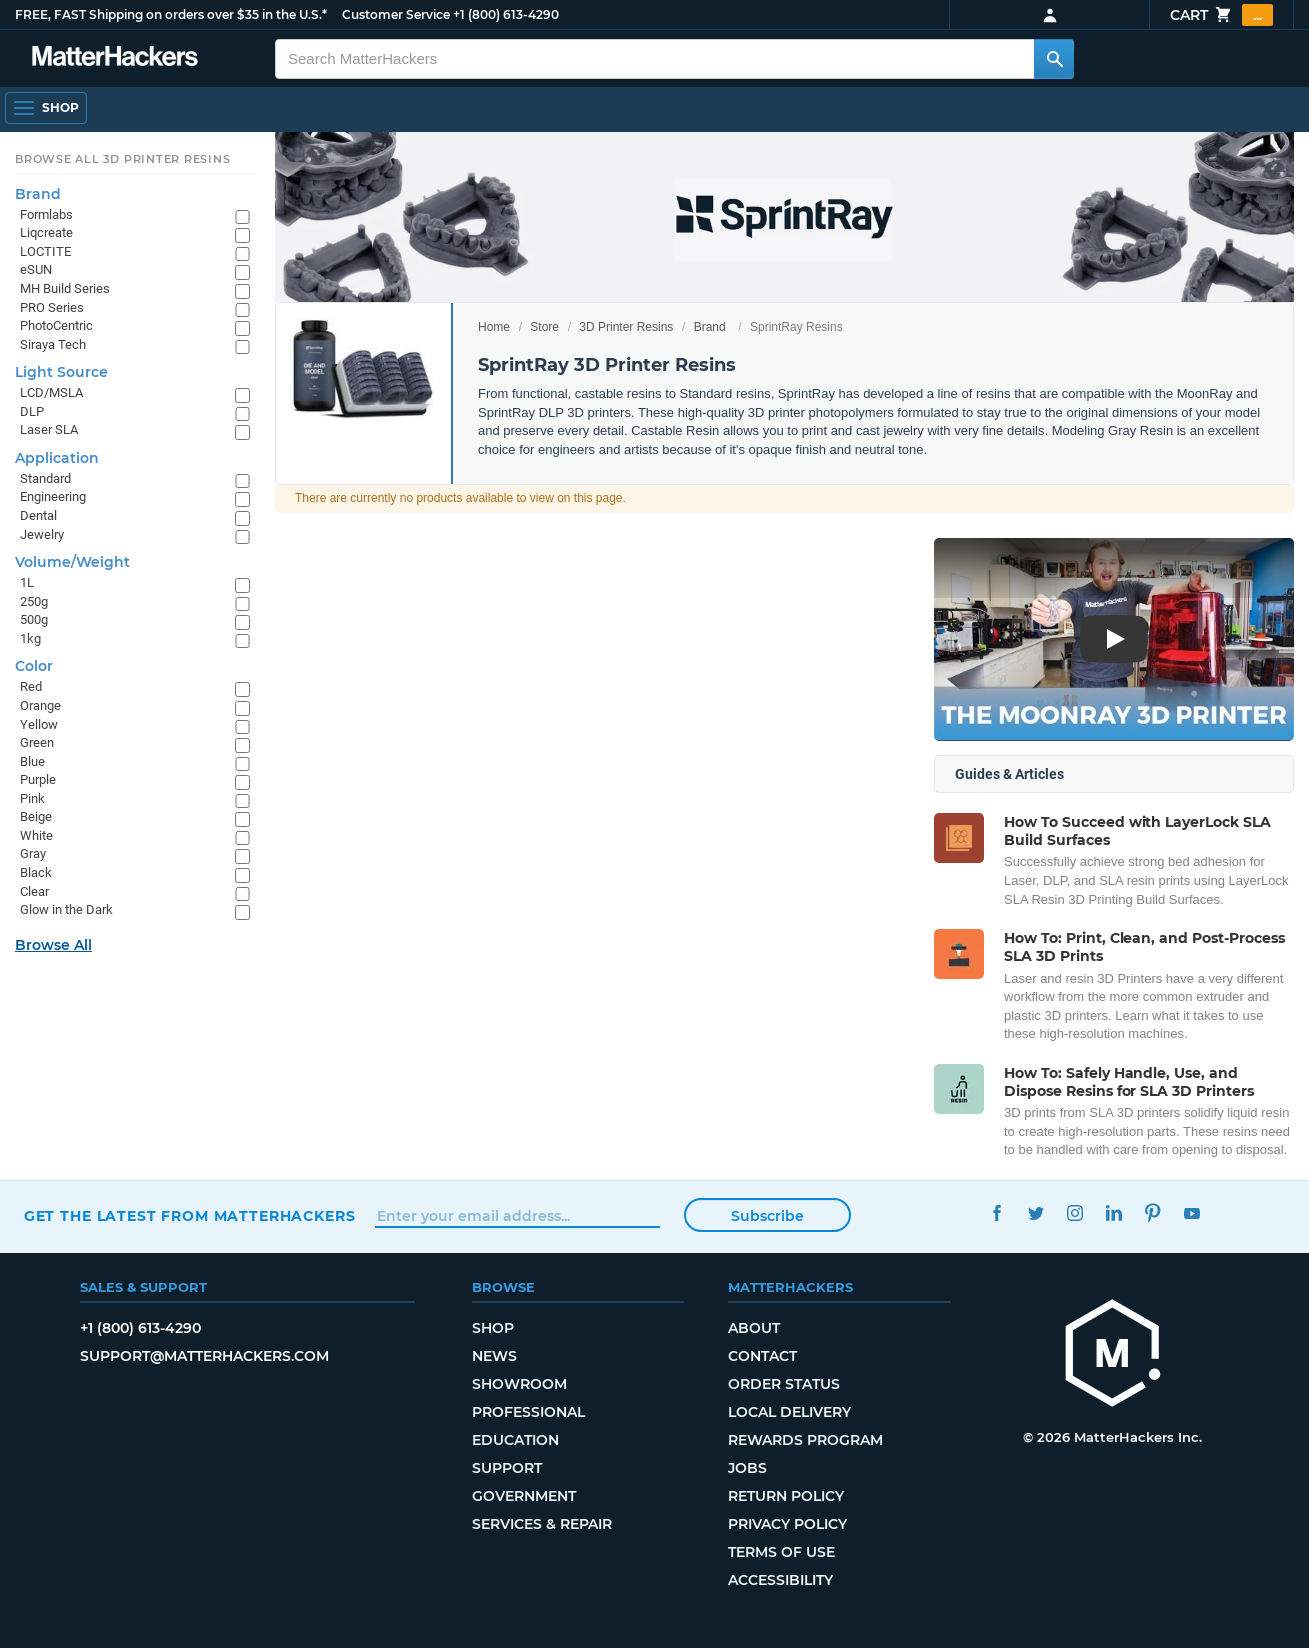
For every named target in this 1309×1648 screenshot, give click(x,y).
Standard (45, 478)
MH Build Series (65, 288)
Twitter (1035, 1213)
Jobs (747, 1468)
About (754, 1328)
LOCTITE (45, 251)
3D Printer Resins (626, 327)
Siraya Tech (53, 344)
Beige (36, 816)
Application (57, 458)
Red (31, 686)
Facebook (996, 1213)
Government (524, 1496)
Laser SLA (49, 429)
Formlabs (46, 214)
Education (515, 1440)
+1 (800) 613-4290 (506, 14)
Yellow (39, 724)
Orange (40, 705)
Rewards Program (805, 1440)
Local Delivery (789, 1412)
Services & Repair (542, 1524)
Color (34, 666)
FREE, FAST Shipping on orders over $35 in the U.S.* (171, 14)
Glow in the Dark (66, 909)
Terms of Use (781, 1552)
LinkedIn (1113, 1213)
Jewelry (42, 534)
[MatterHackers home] (1113, 1355)
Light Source (61, 372)
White (36, 835)
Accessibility (780, 1580)
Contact (762, 1356)
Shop (493, 1328)
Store (544, 327)
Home (494, 327)
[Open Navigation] (46, 108)
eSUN (36, 269)
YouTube (1191, 1213)
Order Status (784, 1384)
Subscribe (767, 1216)
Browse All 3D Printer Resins (123, 159)
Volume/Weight (72, 562)
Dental (38, 515)
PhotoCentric (56, 325)
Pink (32, 798)
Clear (34, 891)
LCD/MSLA (51, 392)
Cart (1221, 15)
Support (507, 1468)
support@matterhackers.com (204, 1356)
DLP (32, 411)
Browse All (53, 945)
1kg (30, 638)
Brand (710, 327)
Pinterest (1152, 1213)
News (494, 1356)
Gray (33, 853)
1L (27, 582)
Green (37, 742)
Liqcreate (46, 232)
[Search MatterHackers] (1054, 59)
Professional (528, 1412)
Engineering (53, 496)
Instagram (1074, 1213)
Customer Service (396, 14)
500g (34, 619)
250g (34, 601)
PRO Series (52, 307)
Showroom (519, 1384)
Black (36, 872)
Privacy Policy (787, 1524)
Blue (32, 761)
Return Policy (786, 1496)
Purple (38, 779)
